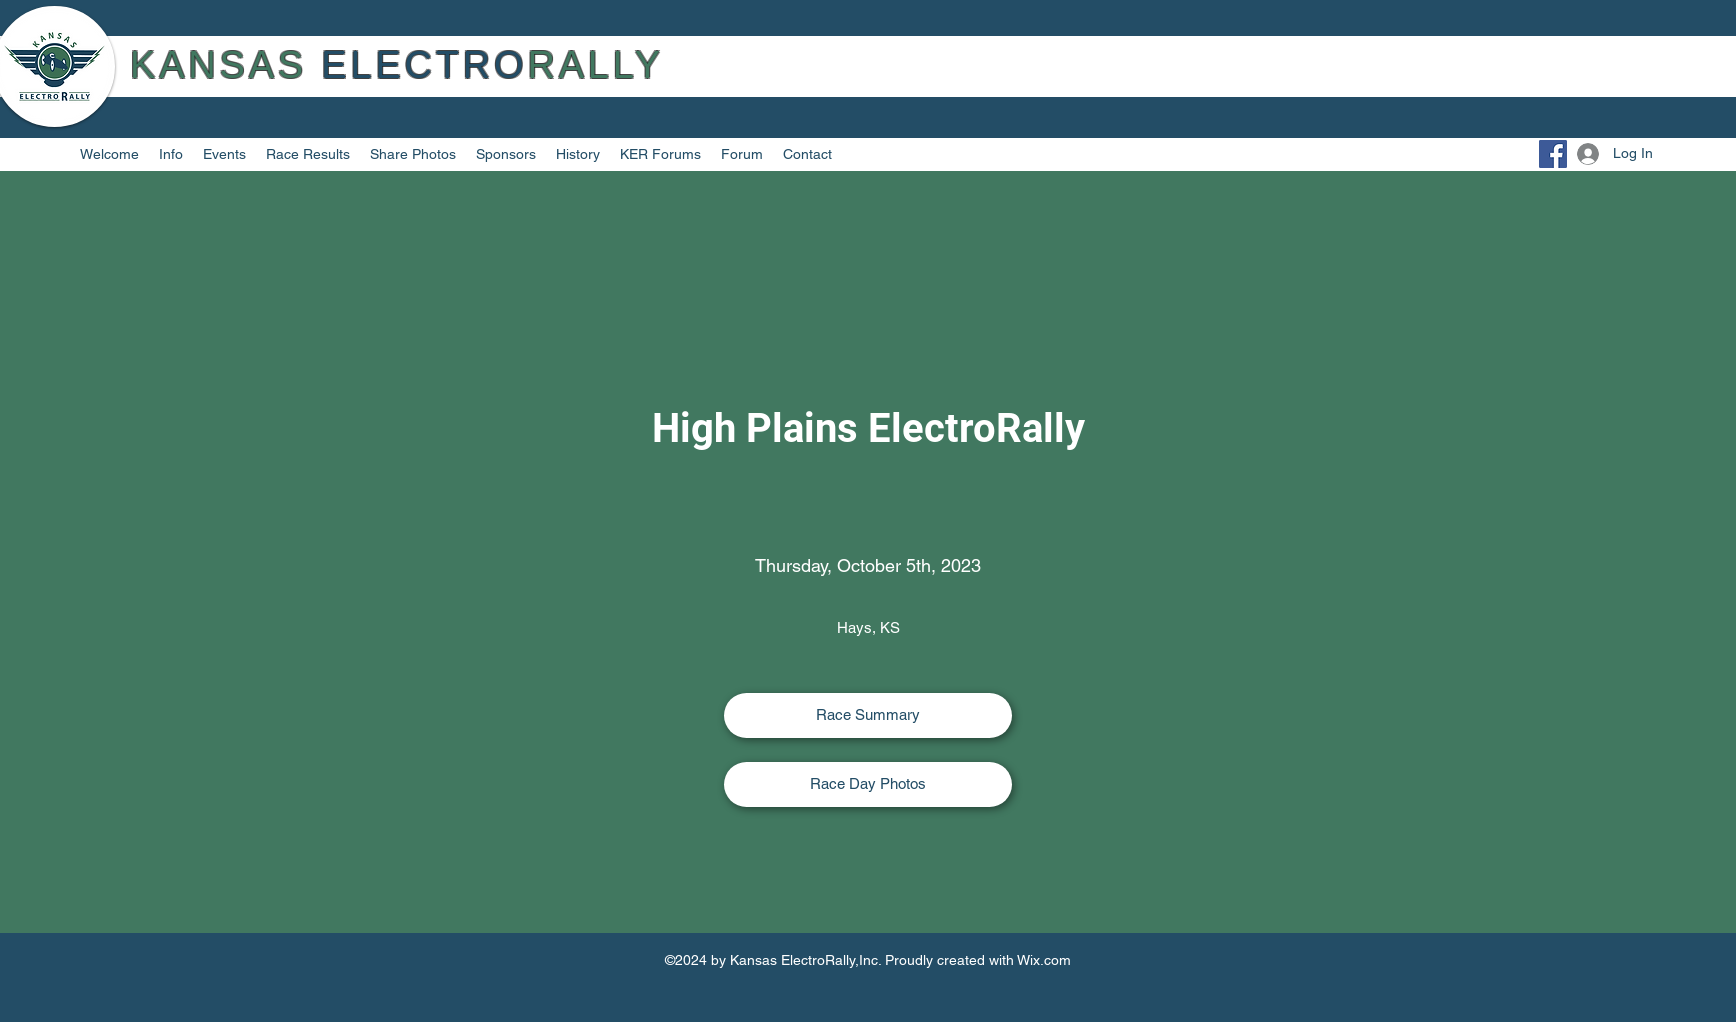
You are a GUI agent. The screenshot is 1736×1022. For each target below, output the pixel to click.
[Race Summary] (868, 715)
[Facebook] (1553, 154)
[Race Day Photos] (868, 784)
